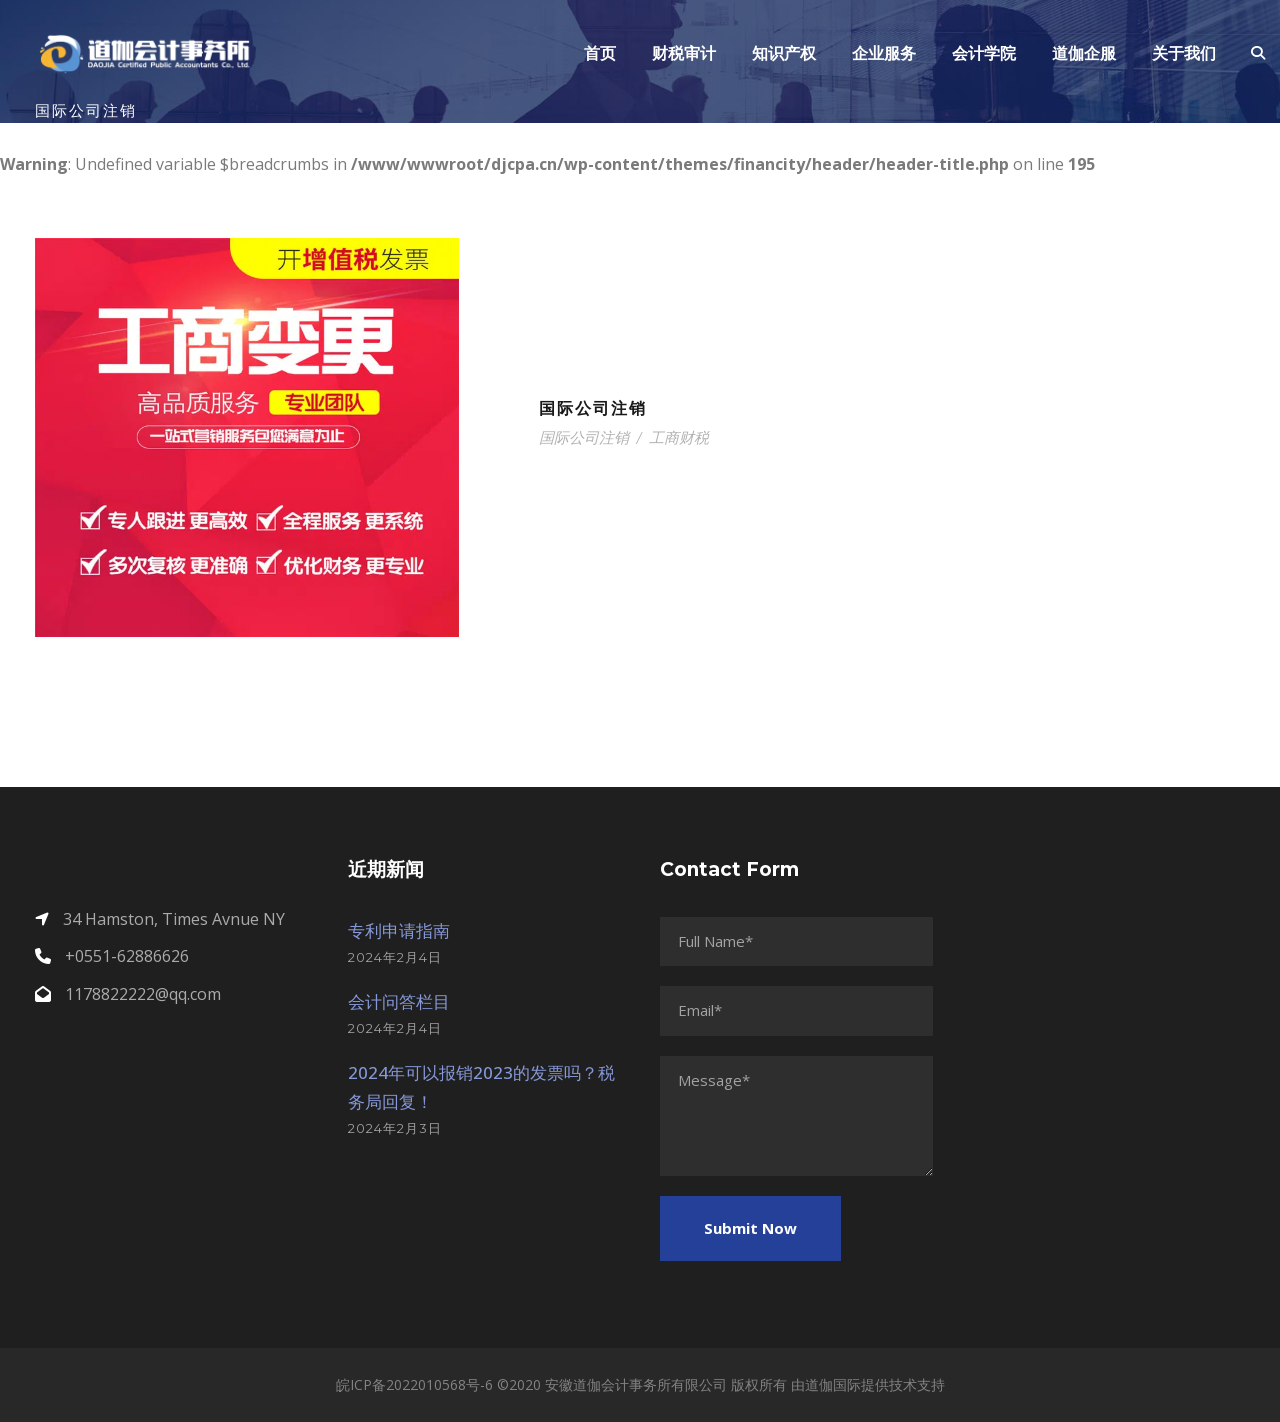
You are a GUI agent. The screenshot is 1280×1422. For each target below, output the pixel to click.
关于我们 (1184, 53)
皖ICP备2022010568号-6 (414, 1384)
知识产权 (784, 53)
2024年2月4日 (395, 957)
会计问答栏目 (399, 1001)
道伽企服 (1084, 53)
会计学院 (984, 53)
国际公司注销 (593, 408)
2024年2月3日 (395, 1128)
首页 (600, 53)
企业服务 (884, 53)
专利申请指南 (399, 930)
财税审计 (684, 53)
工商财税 (679, 437)
